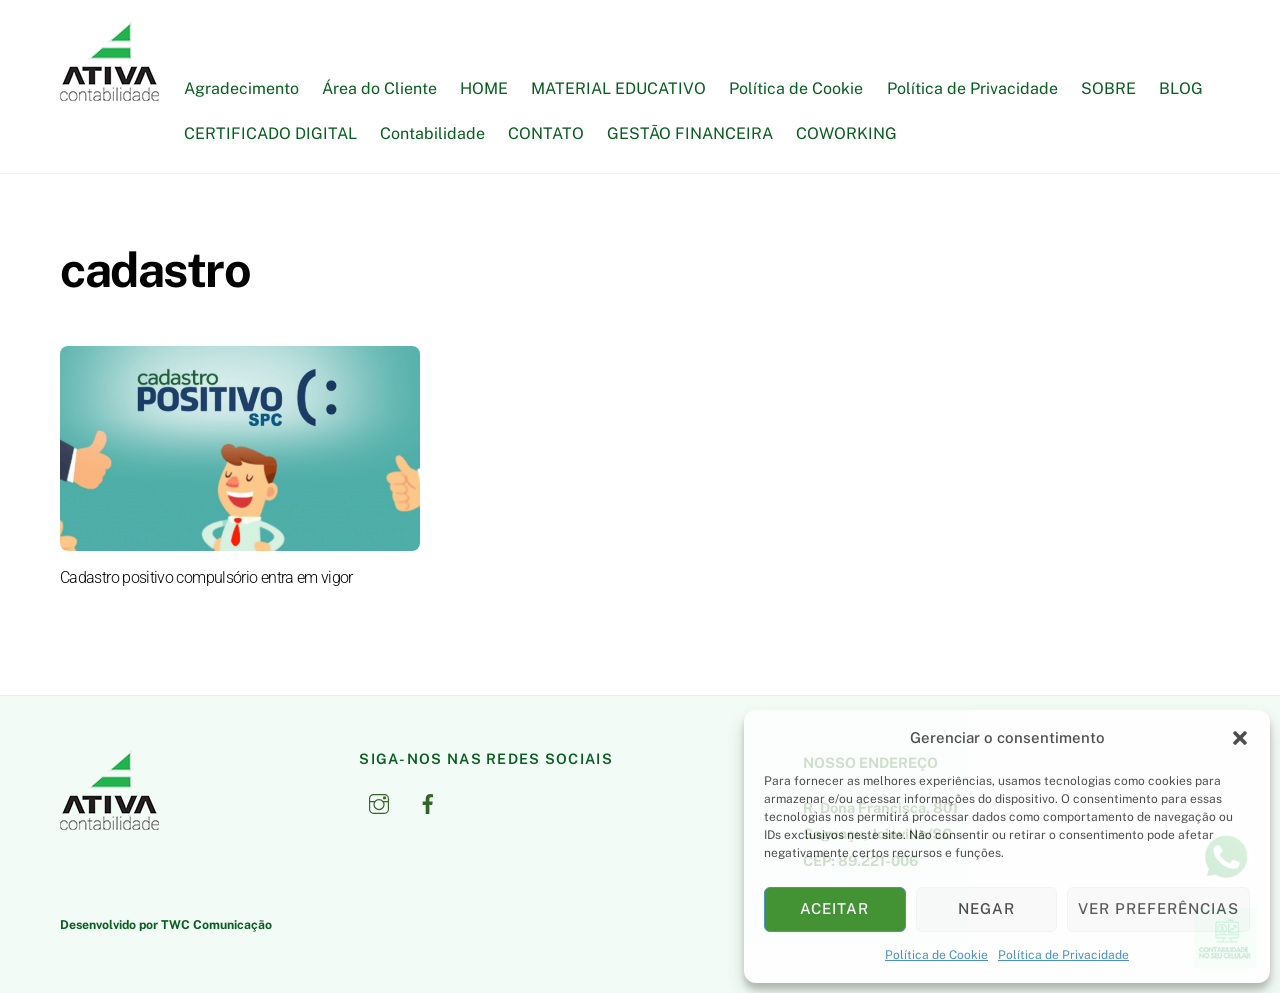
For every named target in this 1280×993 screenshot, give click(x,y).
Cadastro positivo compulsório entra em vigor (206, 577)
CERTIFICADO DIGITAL (270, 133)
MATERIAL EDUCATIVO (618, 88)
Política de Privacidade (1063, 955)
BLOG (1181, 88)
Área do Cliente (379, 88)
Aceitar (834, 908)
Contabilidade (432, 133)
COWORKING (846, 133)
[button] (1240, 738)
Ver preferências (1158, 908)
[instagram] (379, 801)
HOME (484, 88)
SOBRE (1108, 88)
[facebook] (428, 801)
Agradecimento (241, 88)
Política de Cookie (936, 955)
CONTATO (546, 133)
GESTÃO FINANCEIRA (690, 133)
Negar (986, 908)
